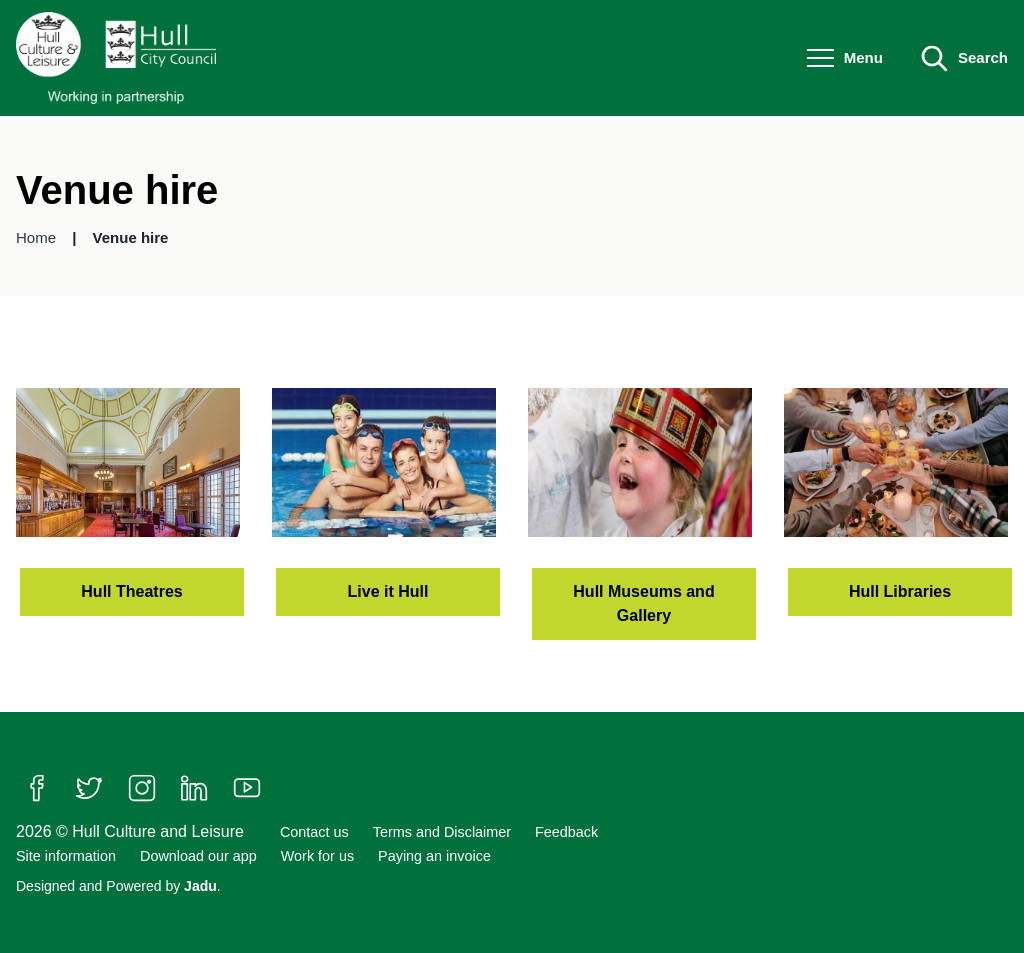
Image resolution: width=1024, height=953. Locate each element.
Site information (66, 856)
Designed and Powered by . (118, 886)
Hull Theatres (131, 591)
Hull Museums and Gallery (643, 603)
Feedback (566, 832)
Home (38, 237)
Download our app (198, 856)
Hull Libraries (900, 591)
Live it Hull (388, 591)
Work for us (317, 856)
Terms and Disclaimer (442, 832)
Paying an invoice (434, 856)
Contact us (314, 832)
